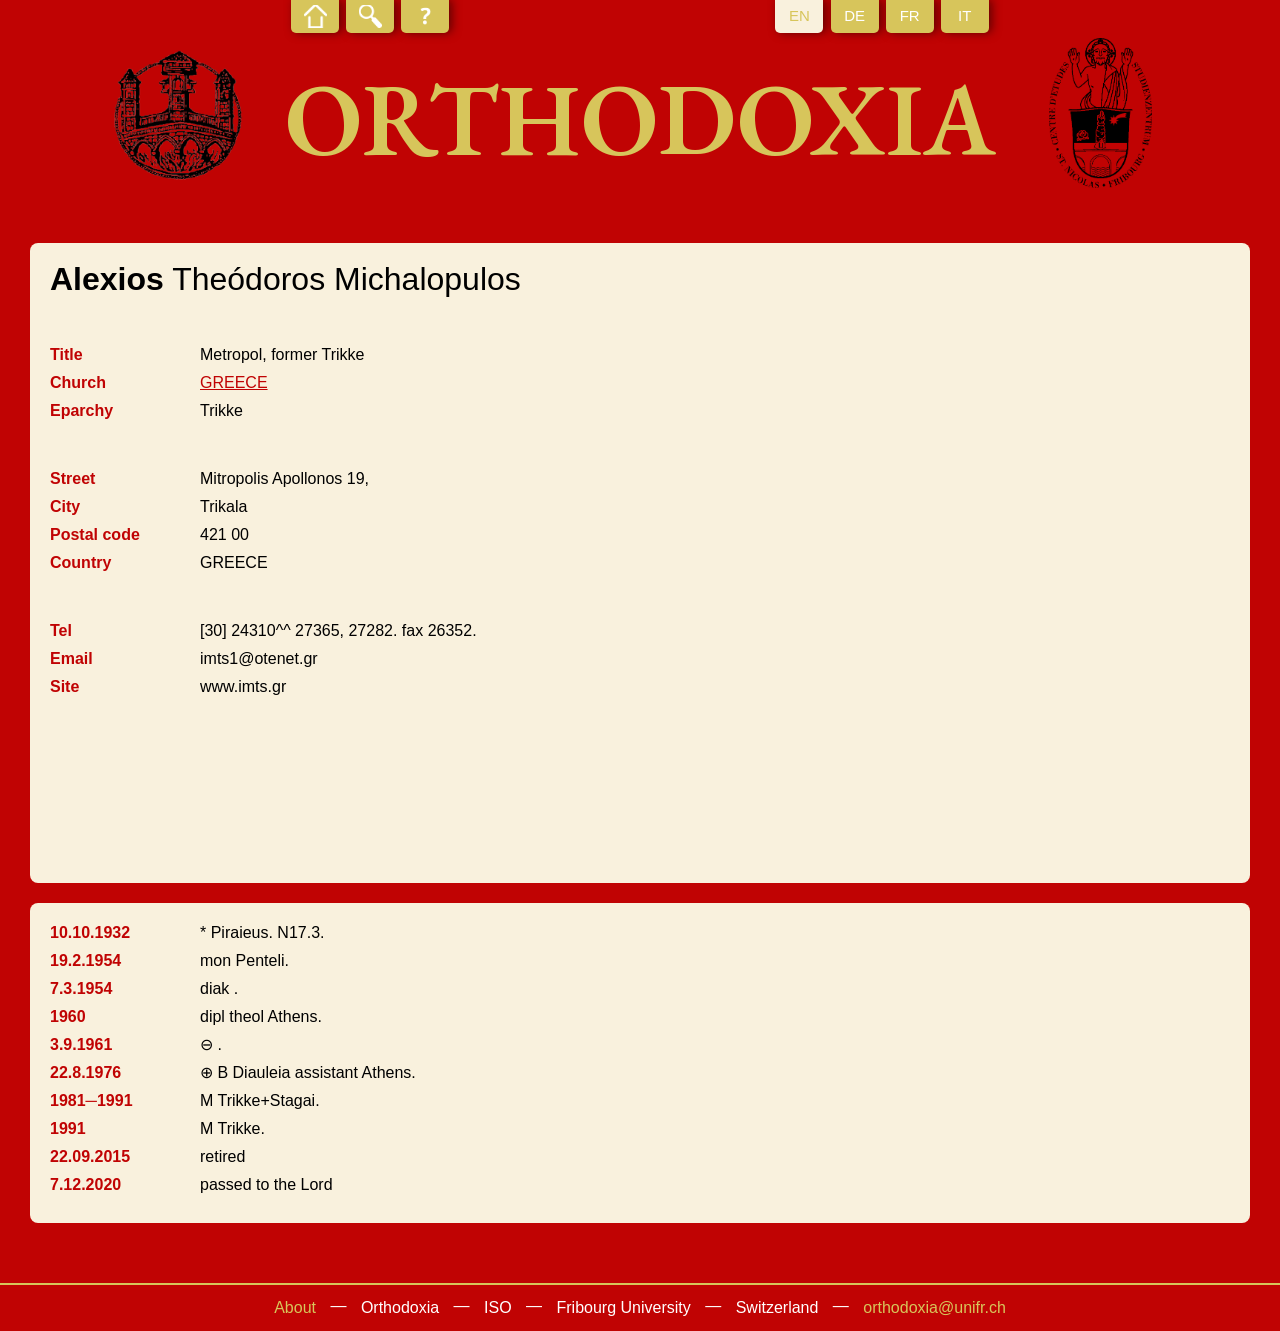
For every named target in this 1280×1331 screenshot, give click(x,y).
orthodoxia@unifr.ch (934, 1307)
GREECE (234, 382)
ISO (498, 1307)
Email (71, 658)
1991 (68, 1128)
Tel (61, 630)
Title (66, 354)
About (295, 1307)
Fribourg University (624, 1307)
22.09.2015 (90, 1156)
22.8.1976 (85, 1072)
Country (80, 562)
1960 (68, 1016)
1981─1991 (91, 1100)
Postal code (95, 534)
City (65, 506)
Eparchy (81, 410)
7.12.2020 (85, 1184)
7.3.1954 (81, 988)
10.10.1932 (90, 932)
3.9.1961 (81, 1044)
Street (72, 478)
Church (78, 382)
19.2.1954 (85, 960)
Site (64, 686)
